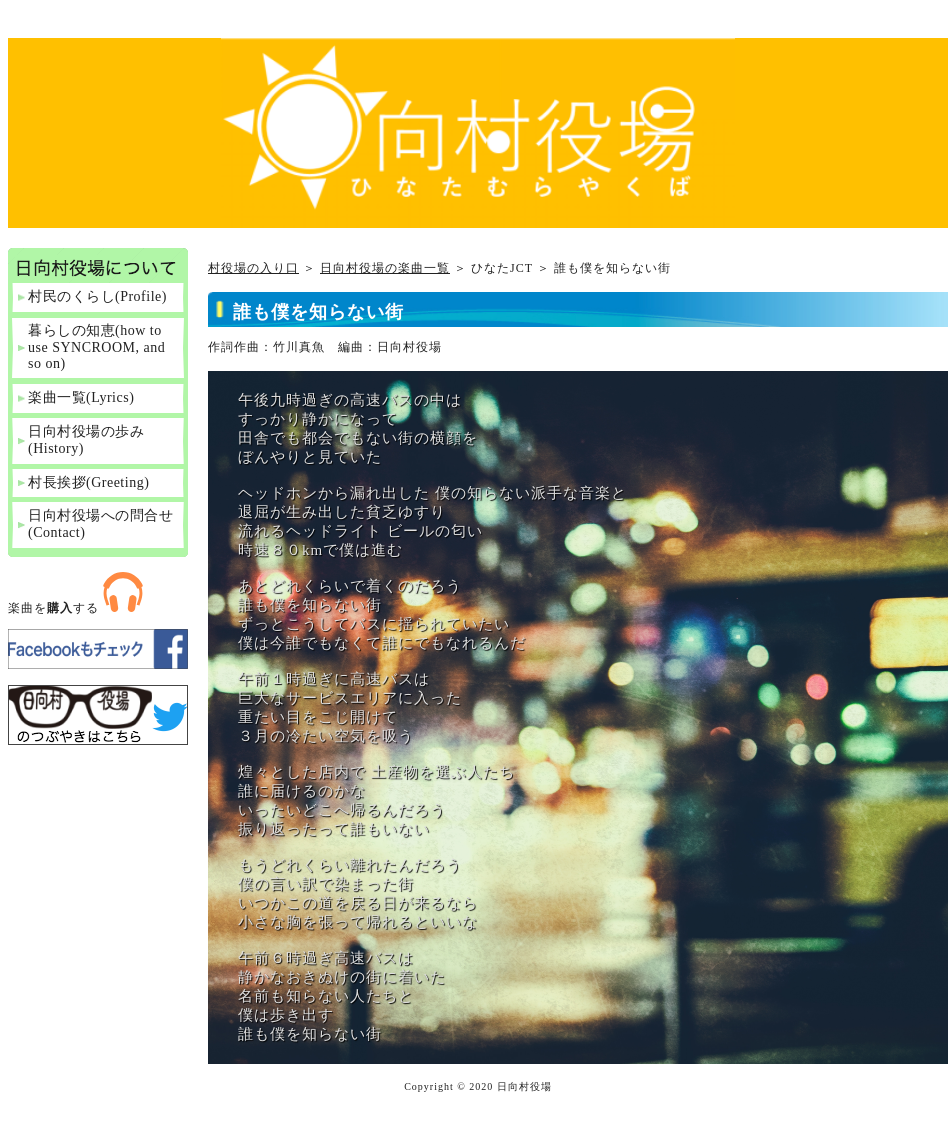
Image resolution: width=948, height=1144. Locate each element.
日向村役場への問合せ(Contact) (100, 524)
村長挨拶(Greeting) (88, 482)
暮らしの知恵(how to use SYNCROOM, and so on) (96, 347)
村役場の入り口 (253, 268)
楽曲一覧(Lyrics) (81, 397)
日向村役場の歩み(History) (86, 440)
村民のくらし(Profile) (97, 296)
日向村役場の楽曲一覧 (385, 268)
